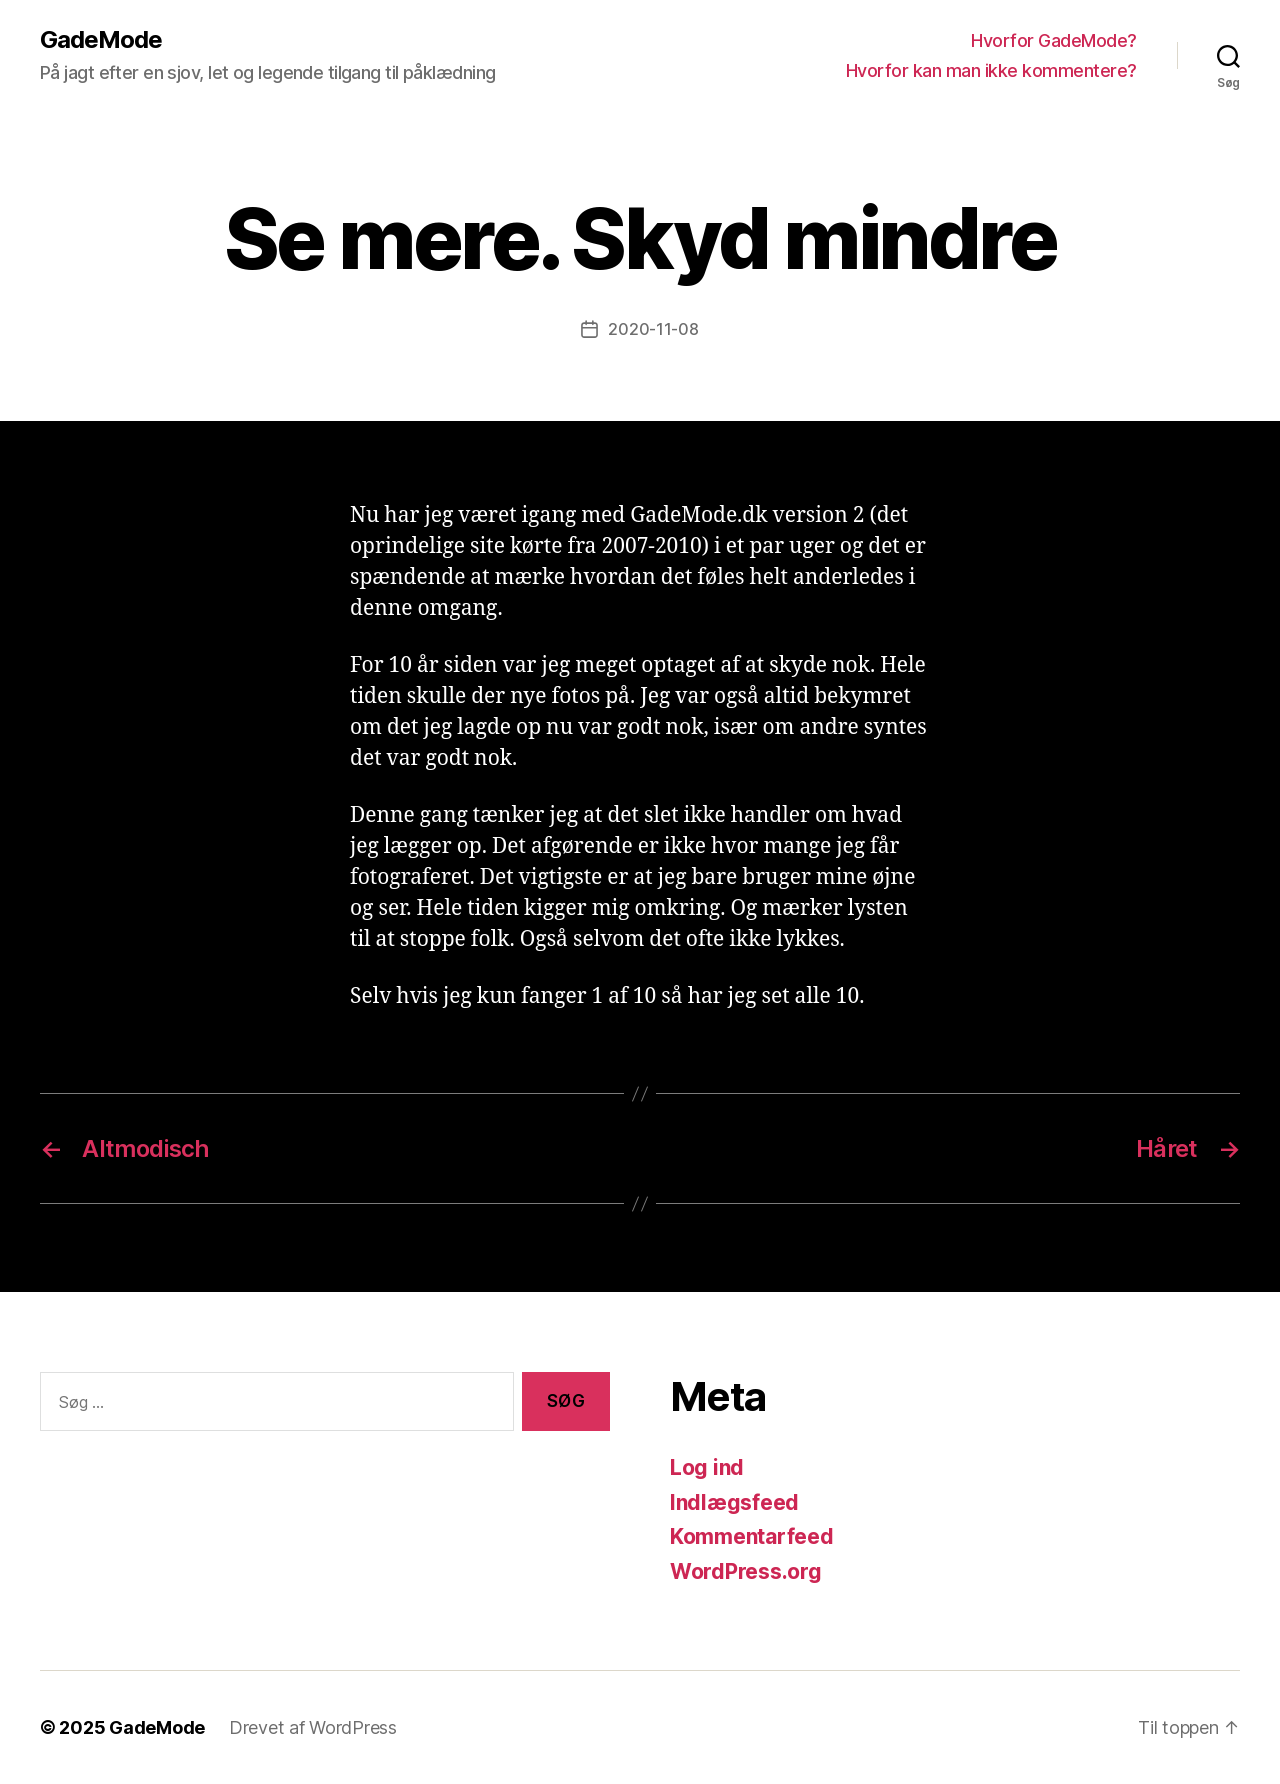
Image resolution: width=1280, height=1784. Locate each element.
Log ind (707, 1467)
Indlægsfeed (734, 1502)
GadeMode (101, 40)
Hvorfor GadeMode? (1054, 40)
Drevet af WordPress (313, 1727)
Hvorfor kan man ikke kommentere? (991, 70)
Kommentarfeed (752, 1536)
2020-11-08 (653, 329)
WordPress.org (746, 1571)
